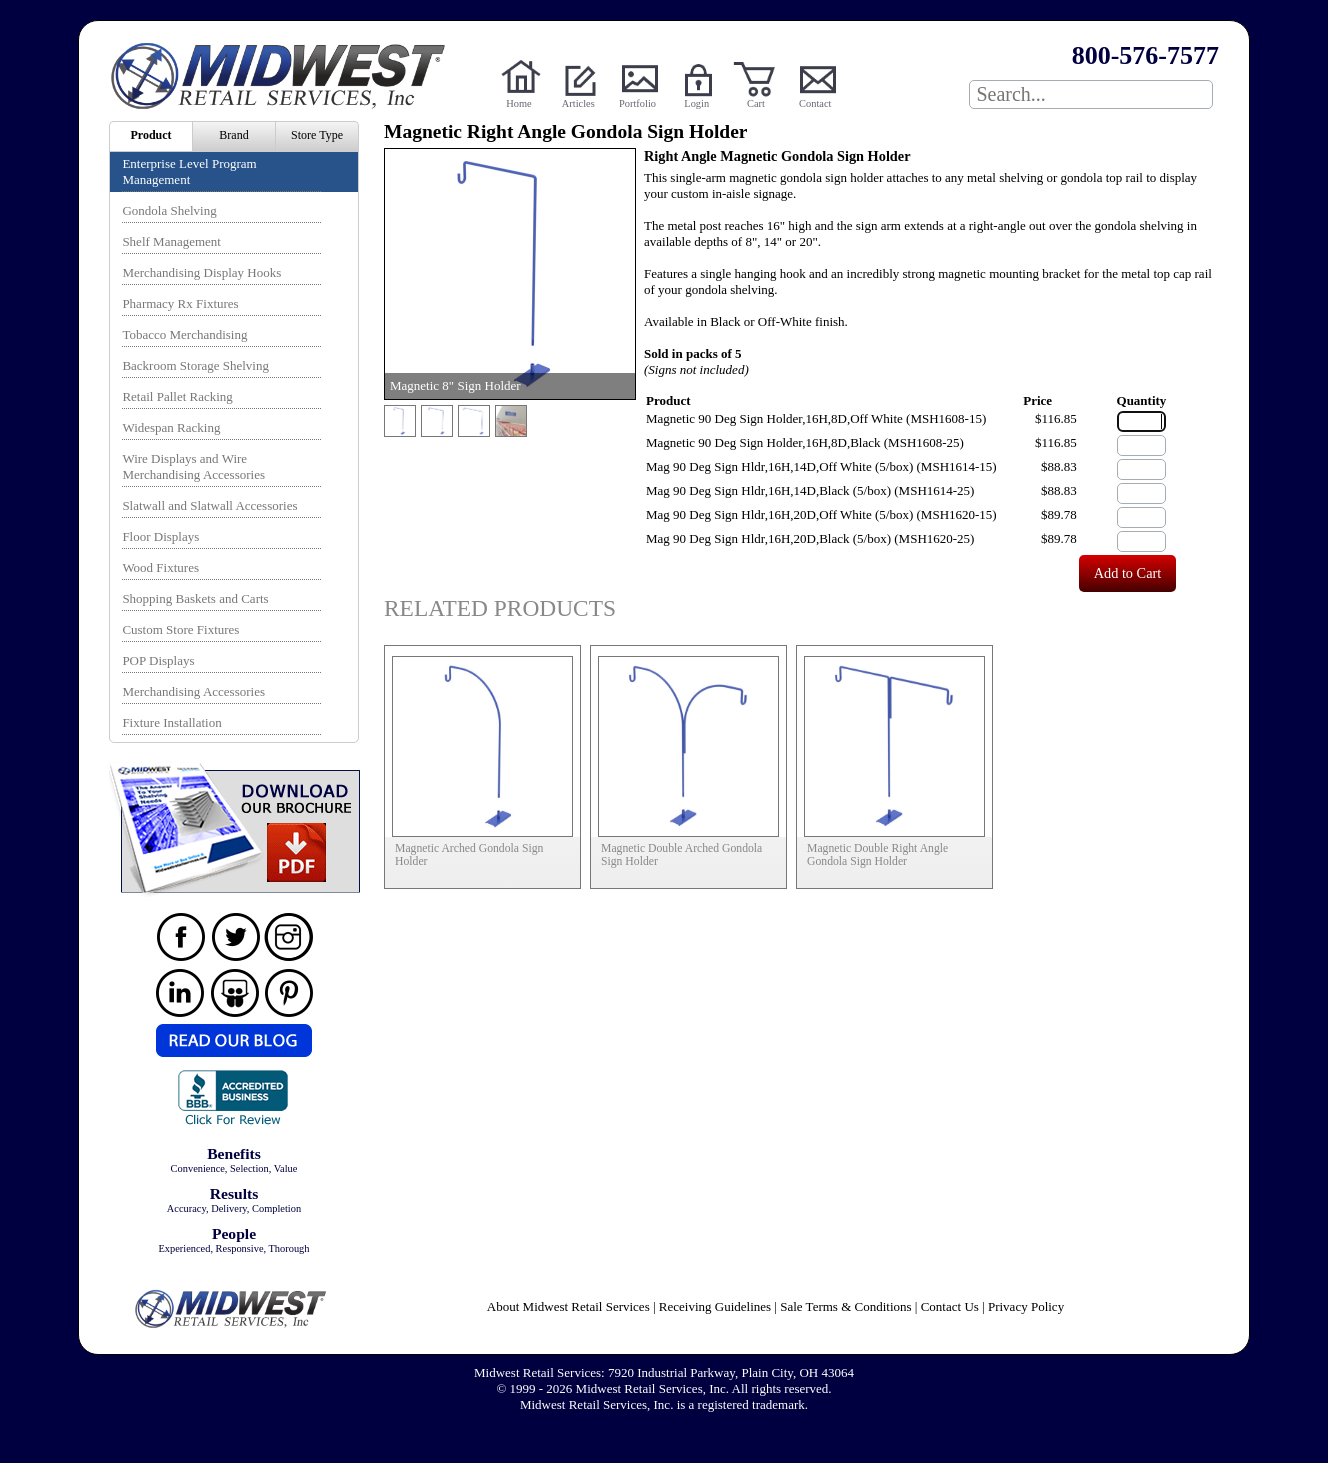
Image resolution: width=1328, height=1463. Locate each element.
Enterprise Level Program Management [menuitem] (189, 171)
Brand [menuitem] (233, 135)
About (568, 1306)
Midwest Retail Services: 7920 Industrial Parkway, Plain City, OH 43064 (664, 1372)
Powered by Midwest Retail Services (285, 76)
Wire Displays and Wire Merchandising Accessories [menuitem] (193, 466)
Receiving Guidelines (715, 1306)
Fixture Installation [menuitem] (171, 722)
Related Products (500, 608)
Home (518, 103)
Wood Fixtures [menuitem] (160, 567)
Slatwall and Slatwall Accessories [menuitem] (209, 505)
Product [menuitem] (150, 135)
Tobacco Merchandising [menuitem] (184, 334)
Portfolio (637, 103)
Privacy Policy (1026, 1306)
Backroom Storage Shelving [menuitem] (195, 365)
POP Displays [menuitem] (158, 660)
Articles (578, 103)
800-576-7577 (1145, 55)
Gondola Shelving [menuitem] (169, 210)
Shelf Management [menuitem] (171, 241)
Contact (815, 103)
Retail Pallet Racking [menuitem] (177, 396)
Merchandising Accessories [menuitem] (193, 691)
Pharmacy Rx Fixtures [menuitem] (180, 303)
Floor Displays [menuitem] (160, 536)
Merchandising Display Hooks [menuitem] (201, 272)
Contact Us (950, 1306)
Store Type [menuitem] (317, 135)
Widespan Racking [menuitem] (171, 427)
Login (696, 103)
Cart (756, 103)
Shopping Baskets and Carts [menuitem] (195, 598)
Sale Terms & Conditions (845, 1306)
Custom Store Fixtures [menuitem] (180, 629)
